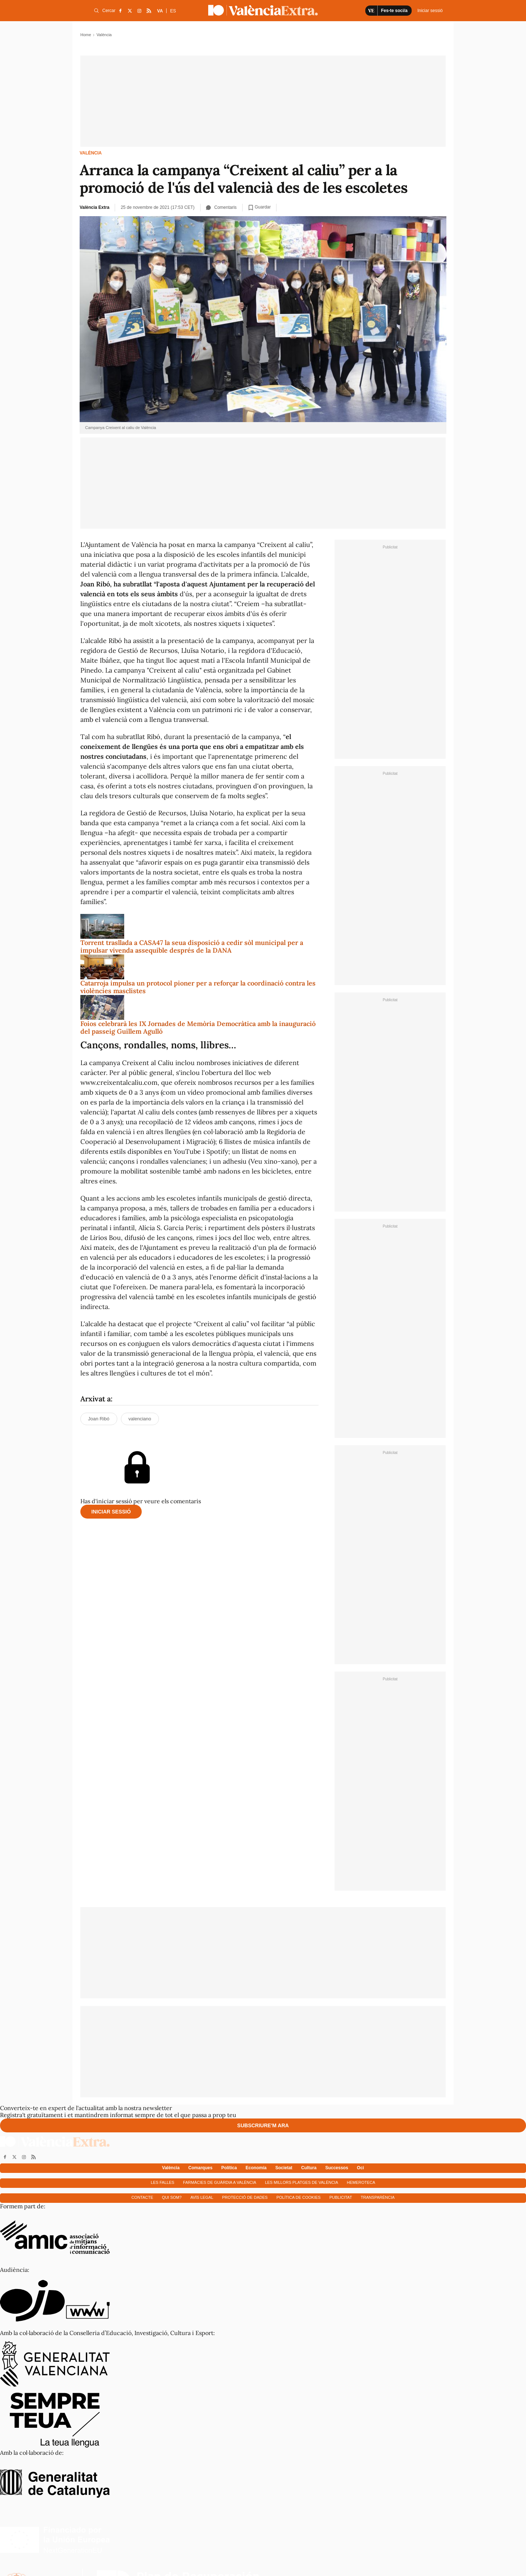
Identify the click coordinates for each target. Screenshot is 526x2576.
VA (160, 11)
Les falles (162, 2182)
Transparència (378, 2197)
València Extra (94, 207)
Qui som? (172, 2197)
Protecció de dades (245, 2197)
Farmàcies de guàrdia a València (219, 2182)
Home (85, 34)
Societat (284, 2167)
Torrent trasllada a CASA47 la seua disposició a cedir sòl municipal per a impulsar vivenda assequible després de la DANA (191, 946)
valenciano (140, 1418)
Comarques (200, 2167)
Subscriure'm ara (263, 2125)
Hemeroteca (361, 2182)
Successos (336, 2167)
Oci (360, 2167)
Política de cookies (299, 2197)
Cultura (308, 2167)
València (91, 153)
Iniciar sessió (111, 1512)
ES (173, 11)
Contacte (142, 2197)
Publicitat (340, 2197)
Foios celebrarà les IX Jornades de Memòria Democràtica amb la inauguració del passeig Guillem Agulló (198, 1027)
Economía (255, 2167)
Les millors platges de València (301, 2182)
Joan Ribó (99, 1418)
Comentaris (221, 207)
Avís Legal (201, 2197)
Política (229, 2167)
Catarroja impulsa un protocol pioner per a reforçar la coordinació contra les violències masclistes (198, 987)
